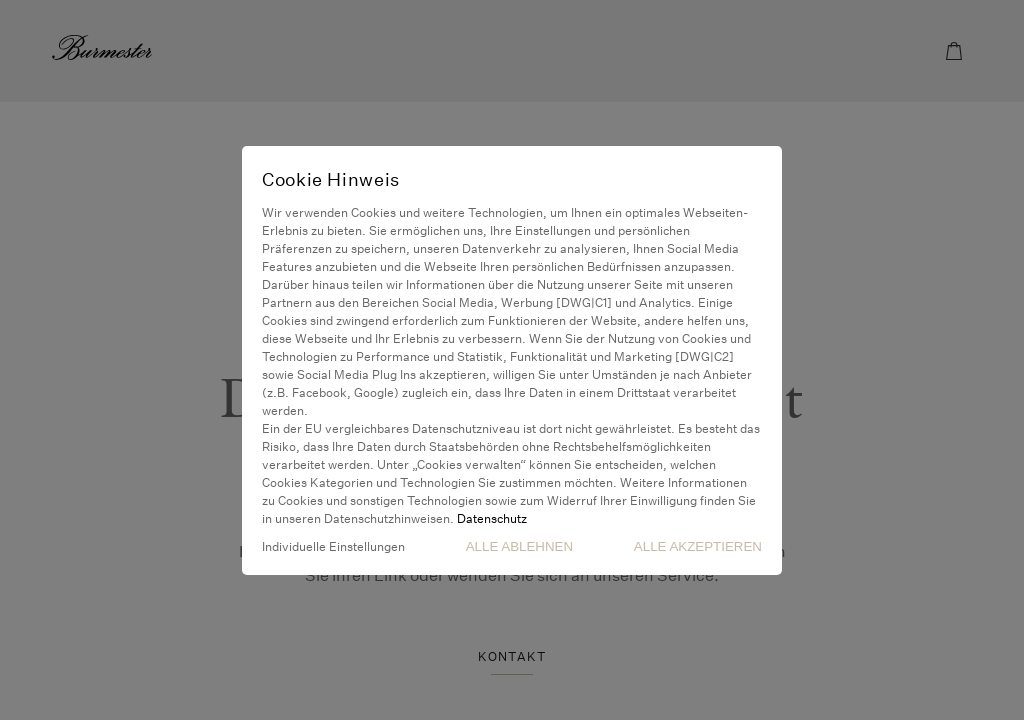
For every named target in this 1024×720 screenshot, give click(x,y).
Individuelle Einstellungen (333, 546)
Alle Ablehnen (519, 546)
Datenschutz (492, 518)
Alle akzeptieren (698, 546)
